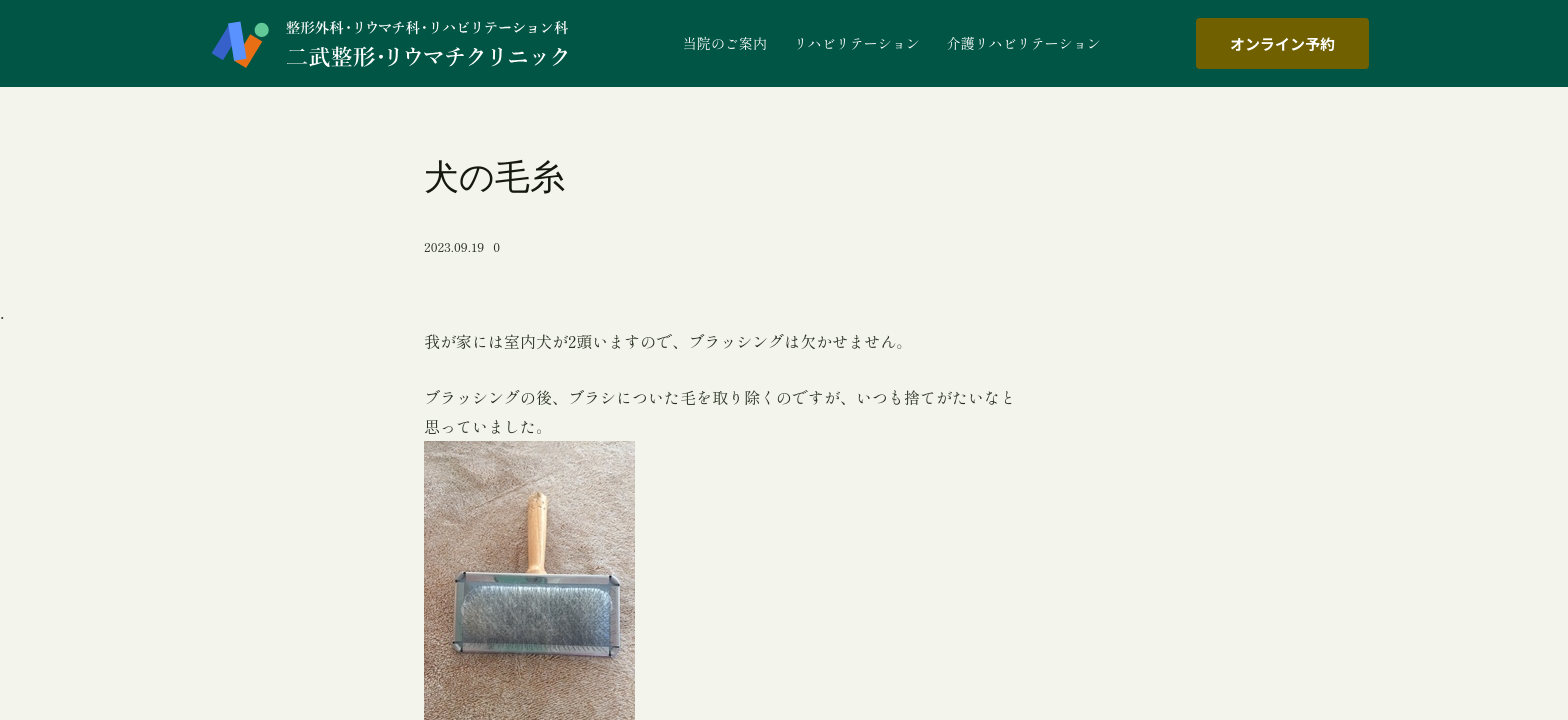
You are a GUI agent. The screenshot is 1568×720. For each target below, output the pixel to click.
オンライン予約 (1282, 43)
